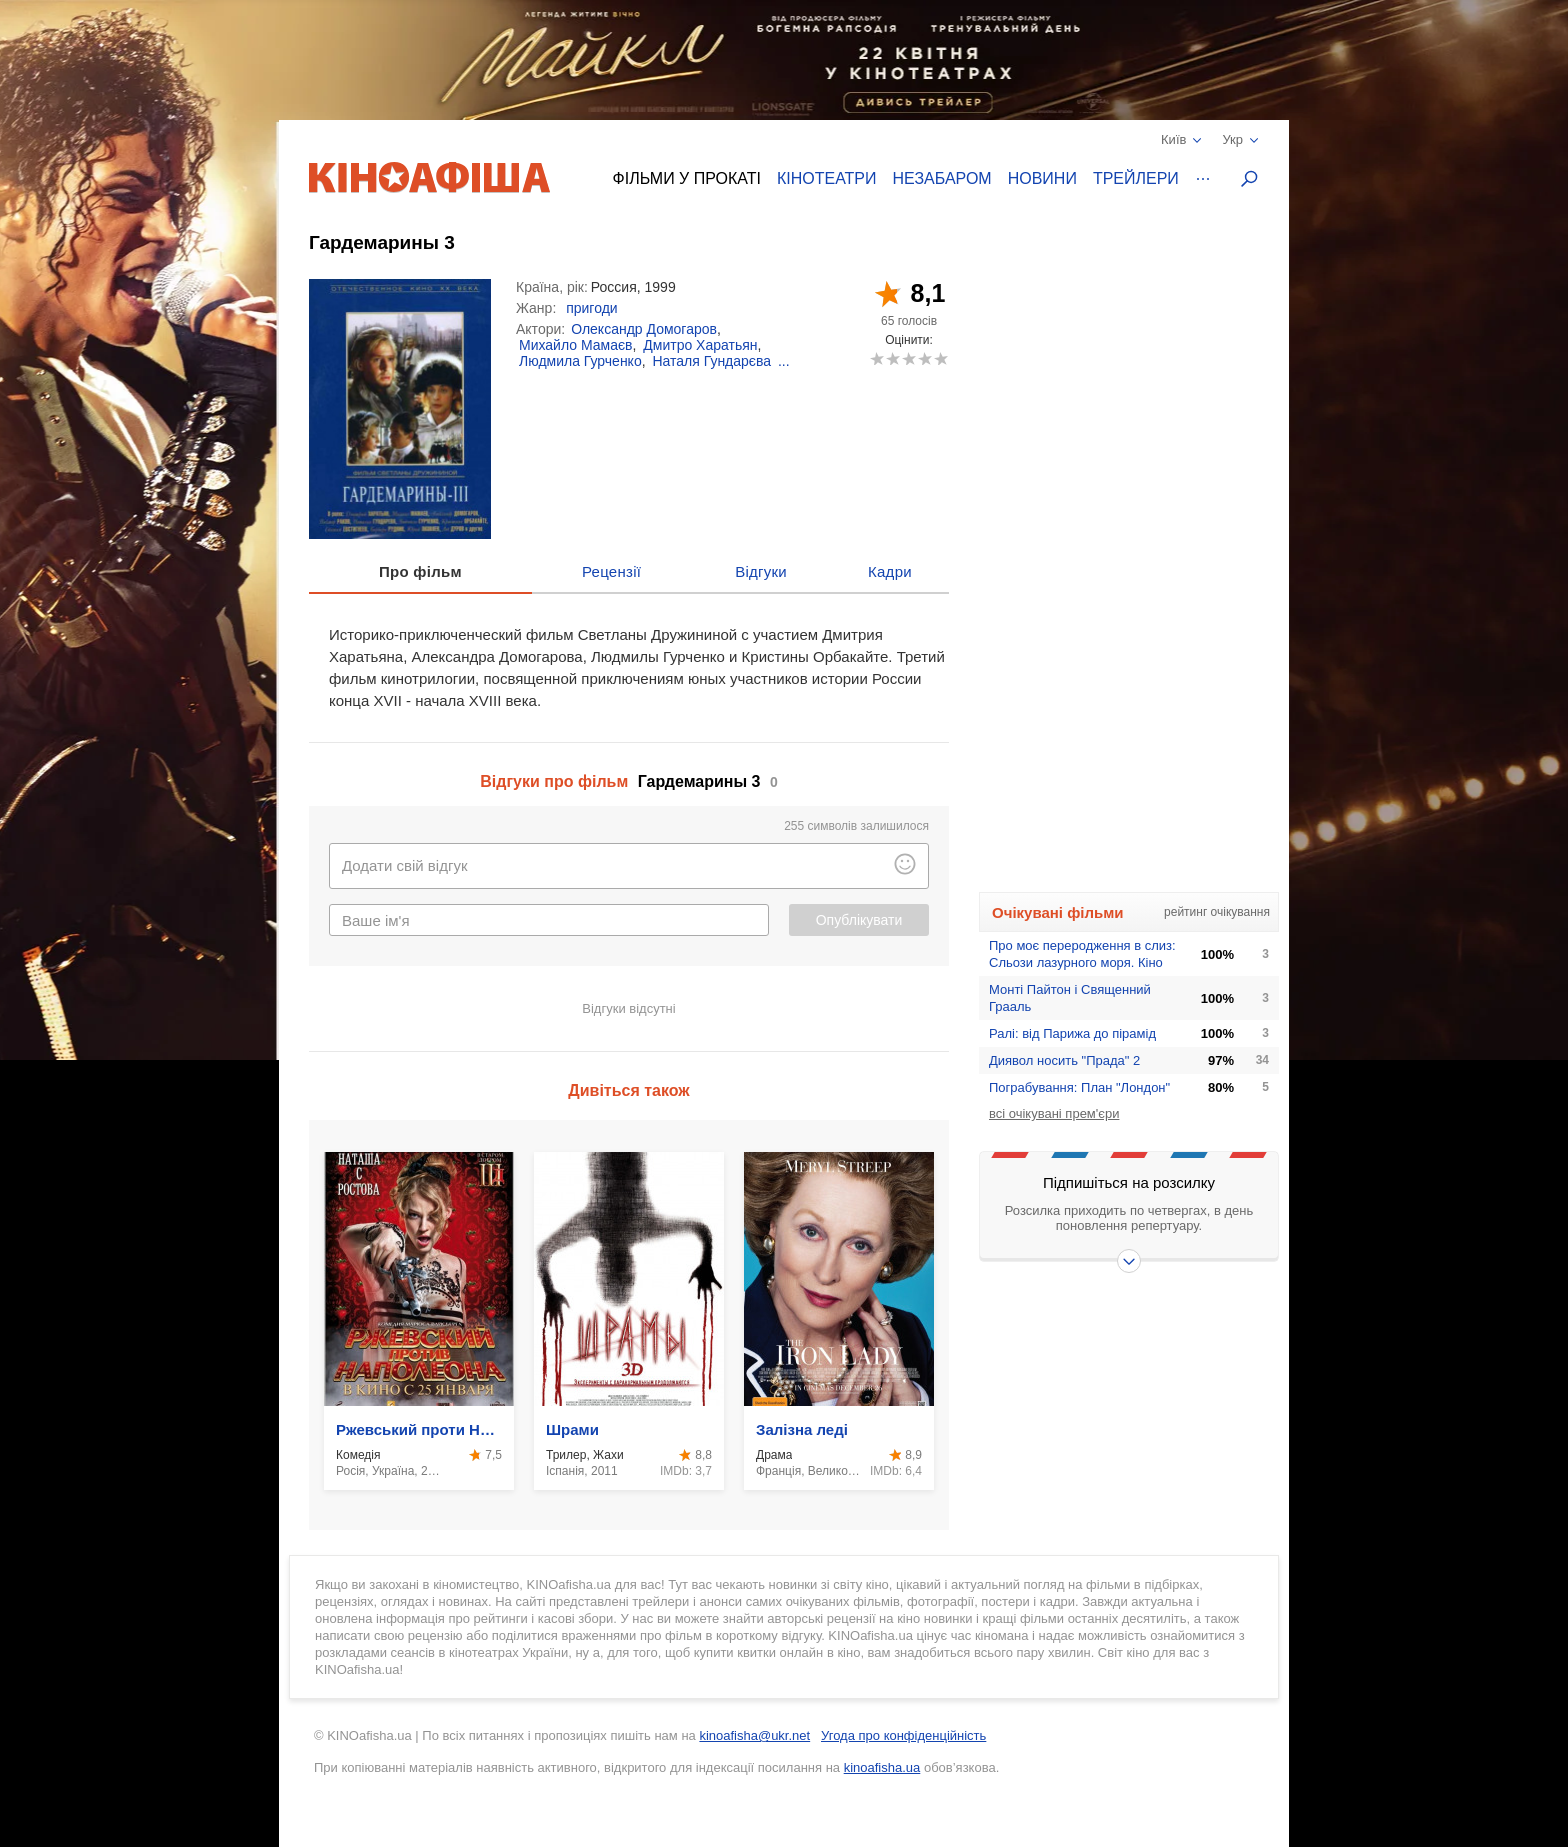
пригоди (591, 308)
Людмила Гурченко (580, 361)
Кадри (890, 571)
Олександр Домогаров (644, 329)
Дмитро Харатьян (700, 345)
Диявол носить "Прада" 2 (1064, 1060)
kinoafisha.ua (882, 1767)
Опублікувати (859, 920)
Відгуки (761, 571)
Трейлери (1136, 178)
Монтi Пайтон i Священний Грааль (1070, 998)
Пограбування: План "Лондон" (1079, 1087)
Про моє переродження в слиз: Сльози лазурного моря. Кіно (1082, 954)
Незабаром (942, 178)
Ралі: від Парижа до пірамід (1072, 1033)
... (784, 361)
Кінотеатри (827, 178)
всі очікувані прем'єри (1054, 1113)
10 (940, 358)
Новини (1042, 178)
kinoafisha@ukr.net (754, 1735)
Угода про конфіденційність (903, 1735)
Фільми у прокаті (687, 178)
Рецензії (611, 571)
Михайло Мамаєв (576, 345)
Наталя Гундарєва (711, 361)
